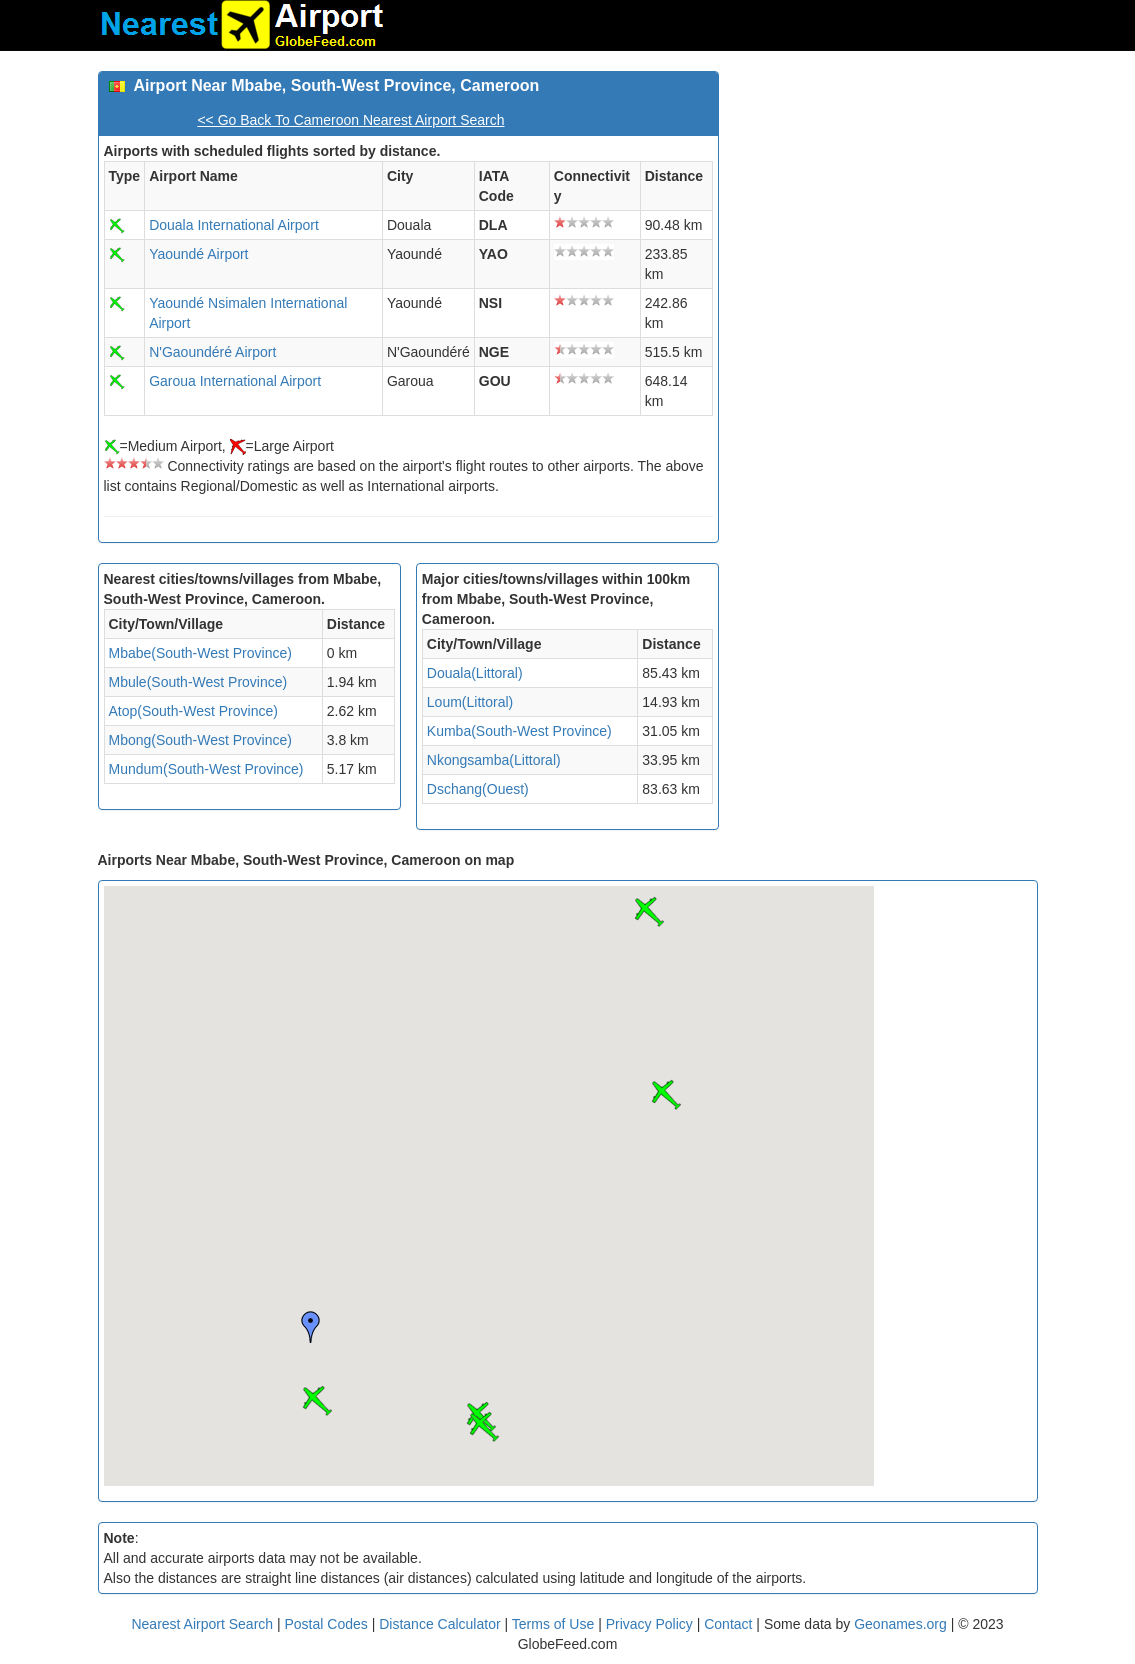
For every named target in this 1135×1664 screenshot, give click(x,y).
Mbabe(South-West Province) (200, 653)
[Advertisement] (885, 196)
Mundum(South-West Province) (206, 769)
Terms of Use (555, 1624)
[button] (317, 1401)
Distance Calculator (439, 1624)
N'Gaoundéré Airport (212, 352)
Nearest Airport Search (202, 1624)
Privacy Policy (651, 1624)
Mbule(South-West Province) (198, 682)
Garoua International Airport (235, 381)
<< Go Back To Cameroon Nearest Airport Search (350, 120)
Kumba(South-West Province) (519, 731)
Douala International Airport (234, 225)
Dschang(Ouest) (478, 789)
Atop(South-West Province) (193, 711)
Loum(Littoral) (470, 702)
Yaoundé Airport (198, 254)
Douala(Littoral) (475, 673)
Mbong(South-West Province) (200, 740)
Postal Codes (326, 1624)
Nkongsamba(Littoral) (494, 760)
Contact (728, 1624)
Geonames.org (900, 1624)
